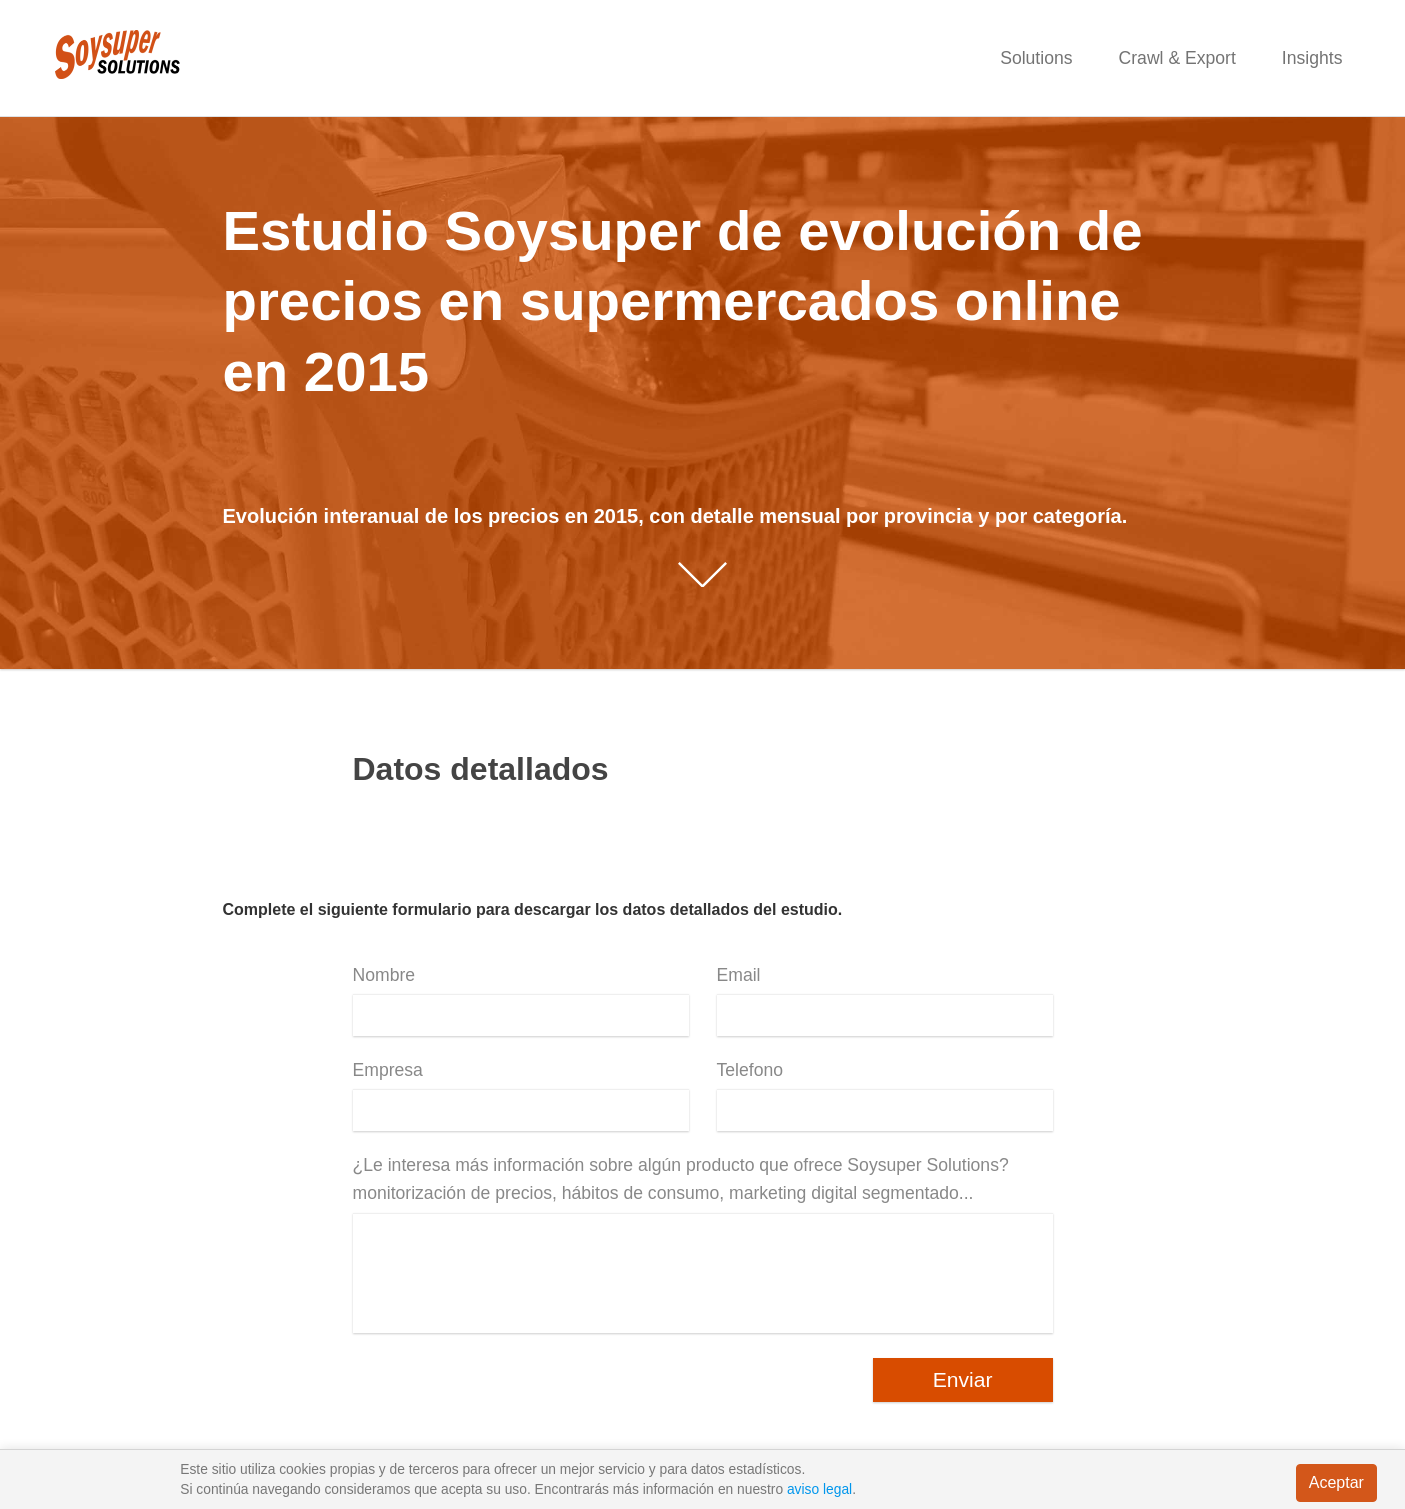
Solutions (1036, 58)
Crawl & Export (1177, 58)
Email (739, 975)
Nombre (384, 975)
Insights (1312, 58)
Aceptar (1336, 1482)
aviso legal (819, 1489)
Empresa (388, 1070)
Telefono (750, 1070)
